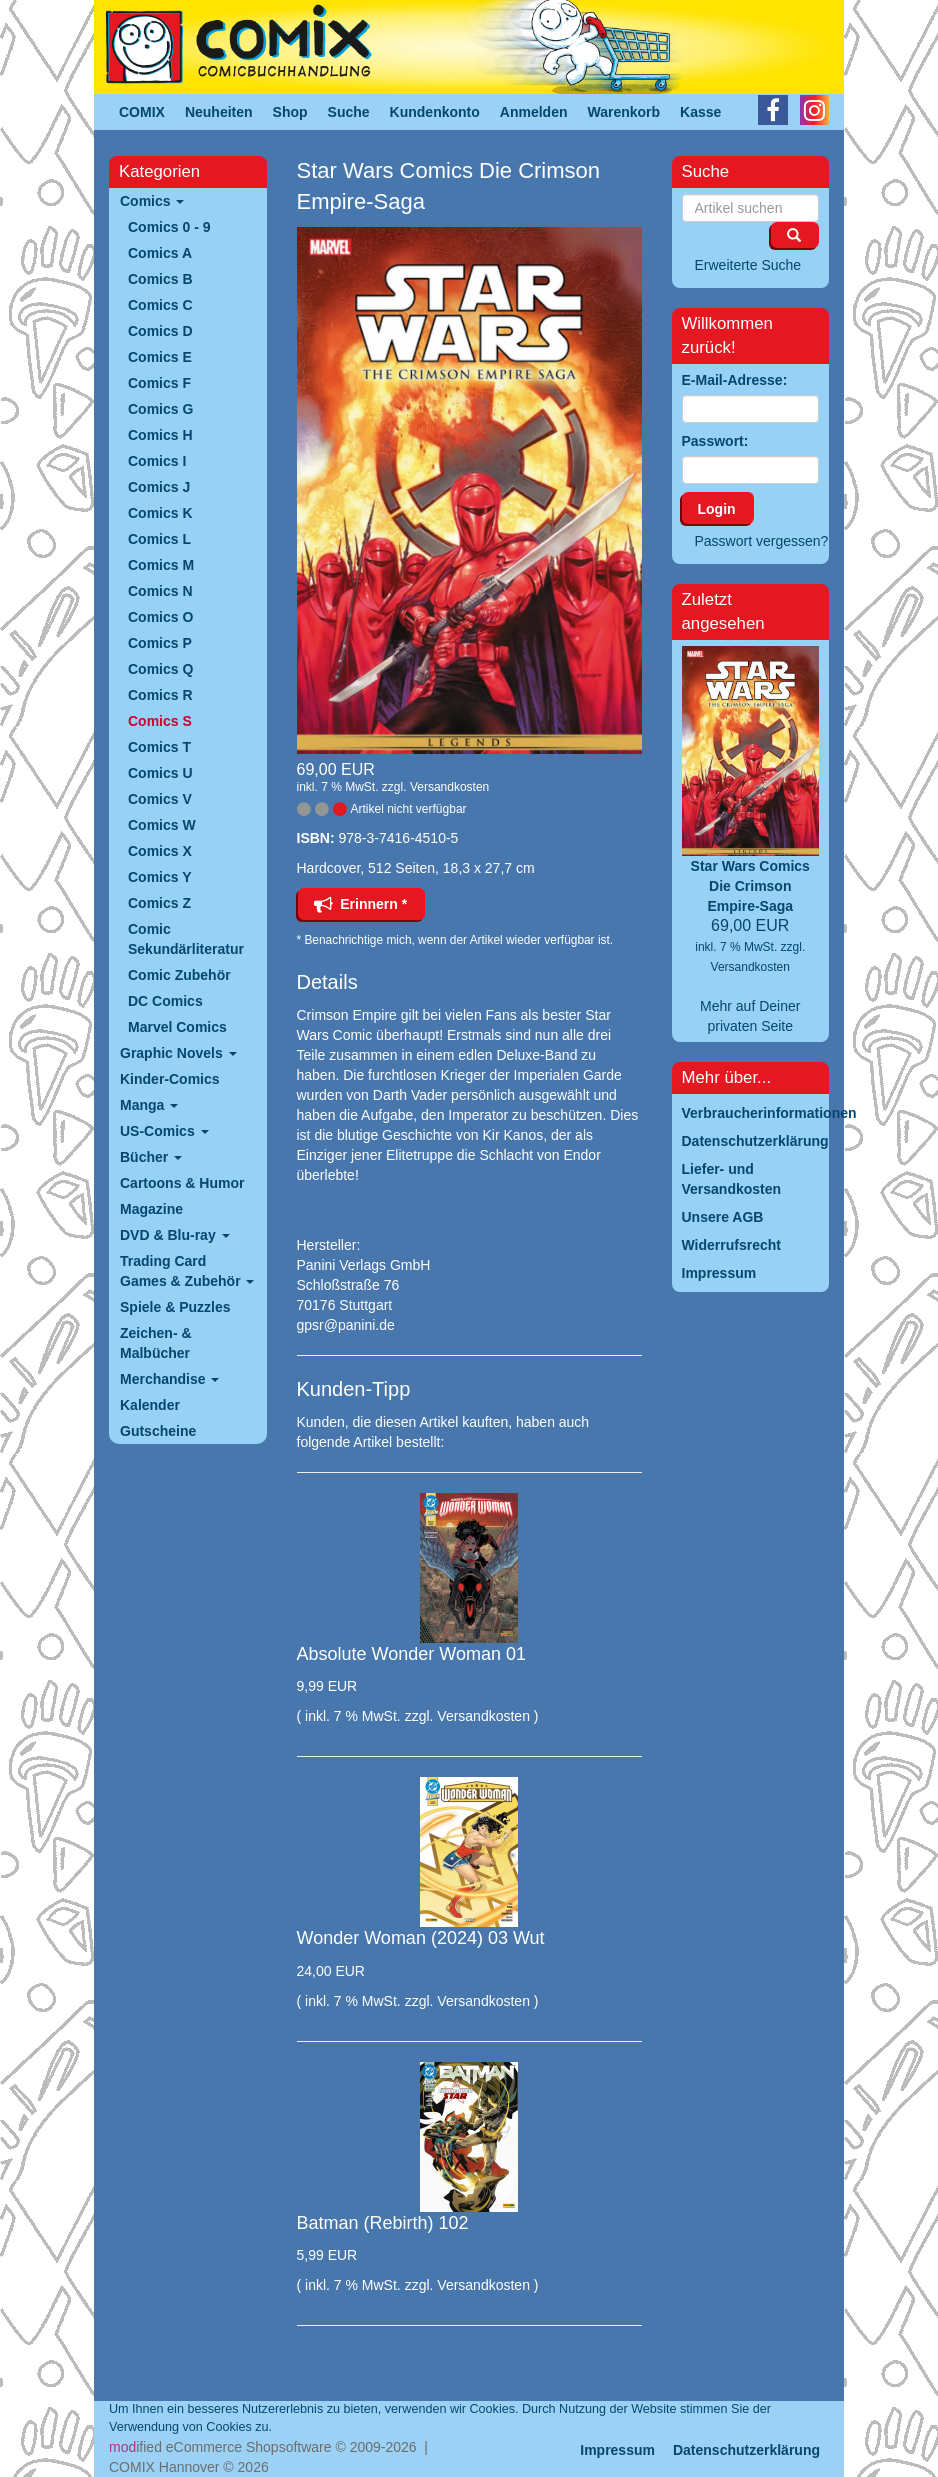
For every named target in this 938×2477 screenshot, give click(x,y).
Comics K (160, 513)
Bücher (151, 1157)
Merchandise (169, 1379)
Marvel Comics (177, 1027)
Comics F (159, 383)
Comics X (160, 851)
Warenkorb (624, 112)
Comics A (160, 253)
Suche (349, 112)
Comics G (160, 409)
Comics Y (160, 877)
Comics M (161, 565)
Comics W (162, 825)
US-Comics (164, 1131)
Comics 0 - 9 (169, 227)
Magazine (151, 1209)
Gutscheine (158, 1431)
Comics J (159, 487)
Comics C (160, 305)
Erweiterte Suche (748, 265)
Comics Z (159, 903)
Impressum (617, 2450)
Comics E (160, 357)
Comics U (160, 773)
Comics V (160, 799)
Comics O (160, 617)
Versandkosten (449, 787)
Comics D (160, 331)
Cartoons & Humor (182, 1183)
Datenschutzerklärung (746, 2450)
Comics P (160, 643)
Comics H (160, 435)
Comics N (160, 591)
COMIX (142, 112)
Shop (290, 112)
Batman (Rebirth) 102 (383, 2223)
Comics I (157, 461)
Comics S (160, 721)
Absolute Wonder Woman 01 (411, 1654)
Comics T (159, 747)
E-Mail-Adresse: (735, 380)
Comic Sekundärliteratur (186, 939)
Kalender (150, 1405)
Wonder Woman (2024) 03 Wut (421, 1938)
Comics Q (160, 669)
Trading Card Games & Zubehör (187, 1271)
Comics (152, 201)
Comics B (160, 279)
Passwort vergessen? (762, 541)
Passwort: (715, 441)
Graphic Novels (178, 1053)
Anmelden (534, 112)
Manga (149, 1105)
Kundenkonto (435, 112)
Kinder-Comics (170, 1079)
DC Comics (165, 1001)
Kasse (700, 112)
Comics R (160, 695)
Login (717, 509)
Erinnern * (361, 904)
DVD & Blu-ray (175, 1235)
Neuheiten (219, 112)
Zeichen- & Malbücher (156, 1343)
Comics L (159, 539)
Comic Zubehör (179, 975)
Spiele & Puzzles (175, 1307)
